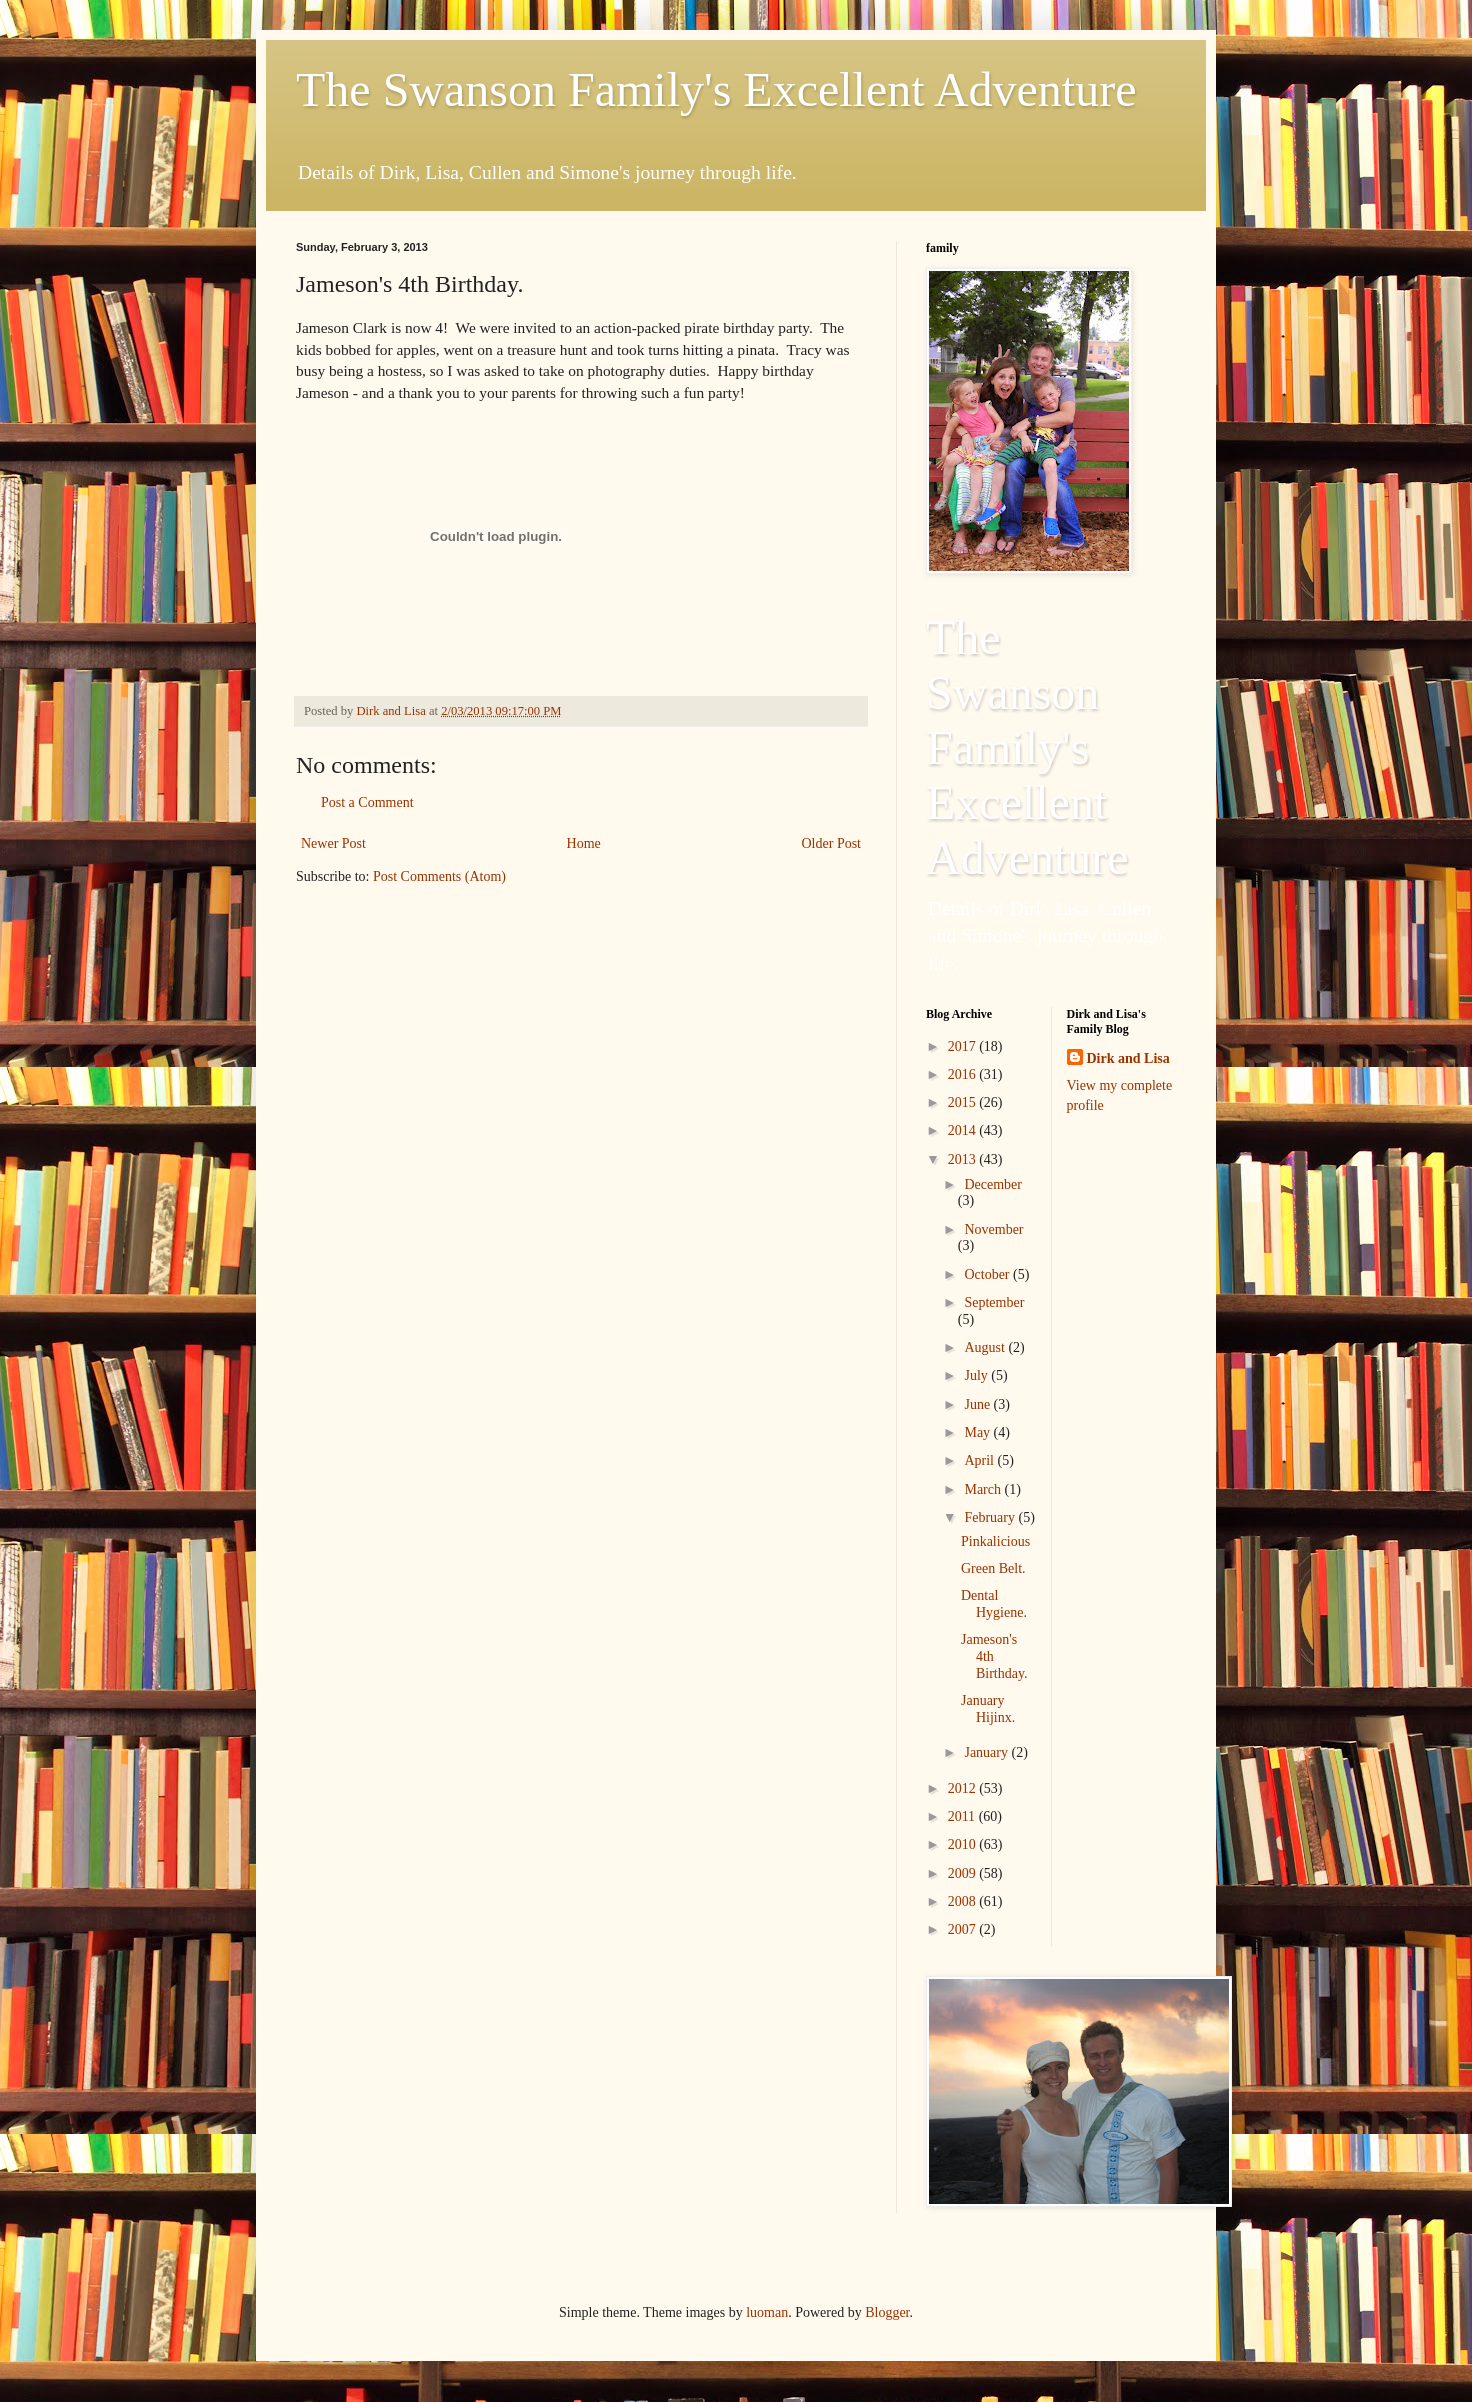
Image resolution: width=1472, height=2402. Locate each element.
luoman (767, 2312)
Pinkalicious (995, 1541)
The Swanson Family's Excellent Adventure (716, 89)
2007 (964, 1929)
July (977, 1375)
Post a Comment (367, 802)
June (978, 1404)
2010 (964, 1844)
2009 (964, 1873)
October (988, 1274)
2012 (964, 1788)
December (993, 1184)
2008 (964, 1901)
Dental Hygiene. (994, 1604)
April (980, 1460)
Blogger (887, 2312)
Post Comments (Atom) (439, 876)
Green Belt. (993, 1568)
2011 (963, 1816)
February (991, 1517)
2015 (964, 1102)
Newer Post (333, 843)
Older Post (832, 843)
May (978, 1432)
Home (584, 843)
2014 (964, 1130)
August (986, 1347)
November (993, 1229)
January (987, 1752)
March (984, 1489)
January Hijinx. (988, 1709)
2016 (964, 1074)
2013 (964, 1159)
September (994, 1302)
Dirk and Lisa (1128, 1058)
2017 (964, 1046)
